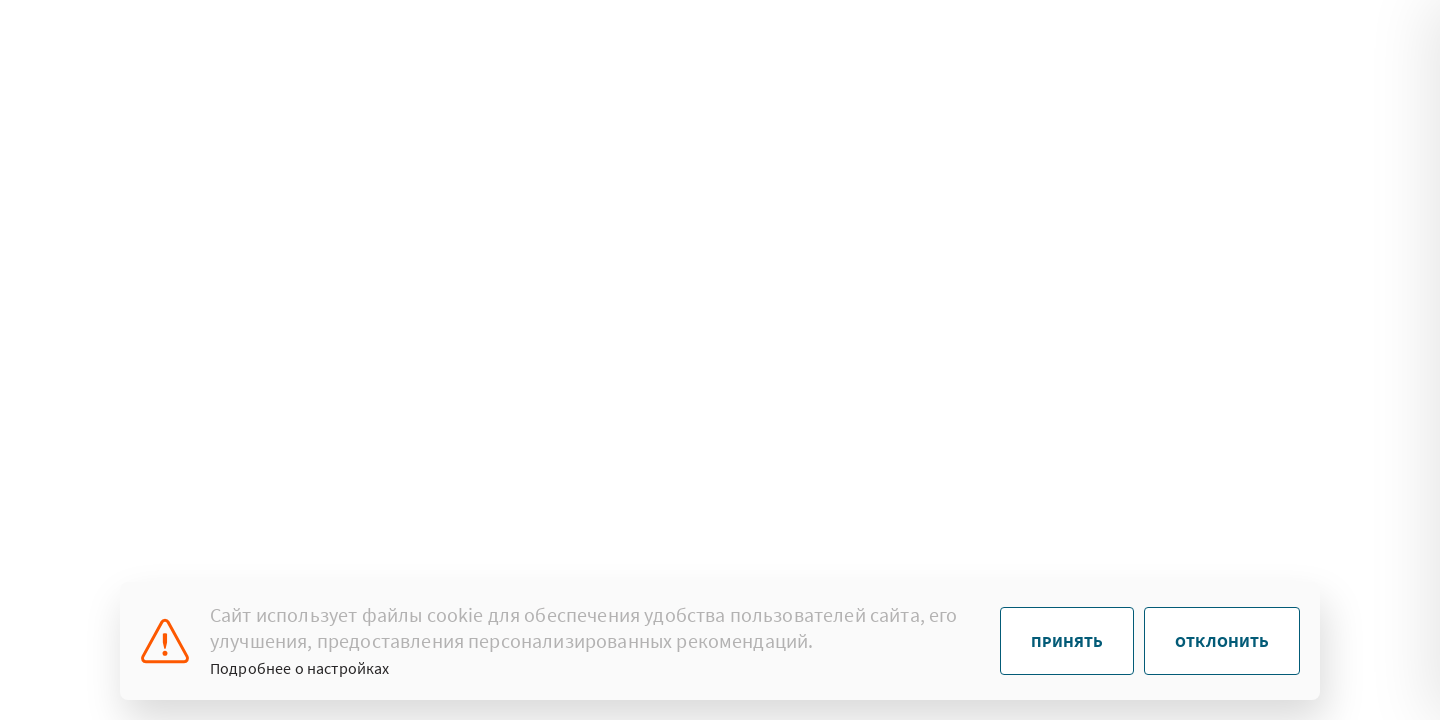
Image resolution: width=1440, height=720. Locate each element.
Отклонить (1222, 641)
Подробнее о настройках (300, 668)
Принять (1067, 641)
